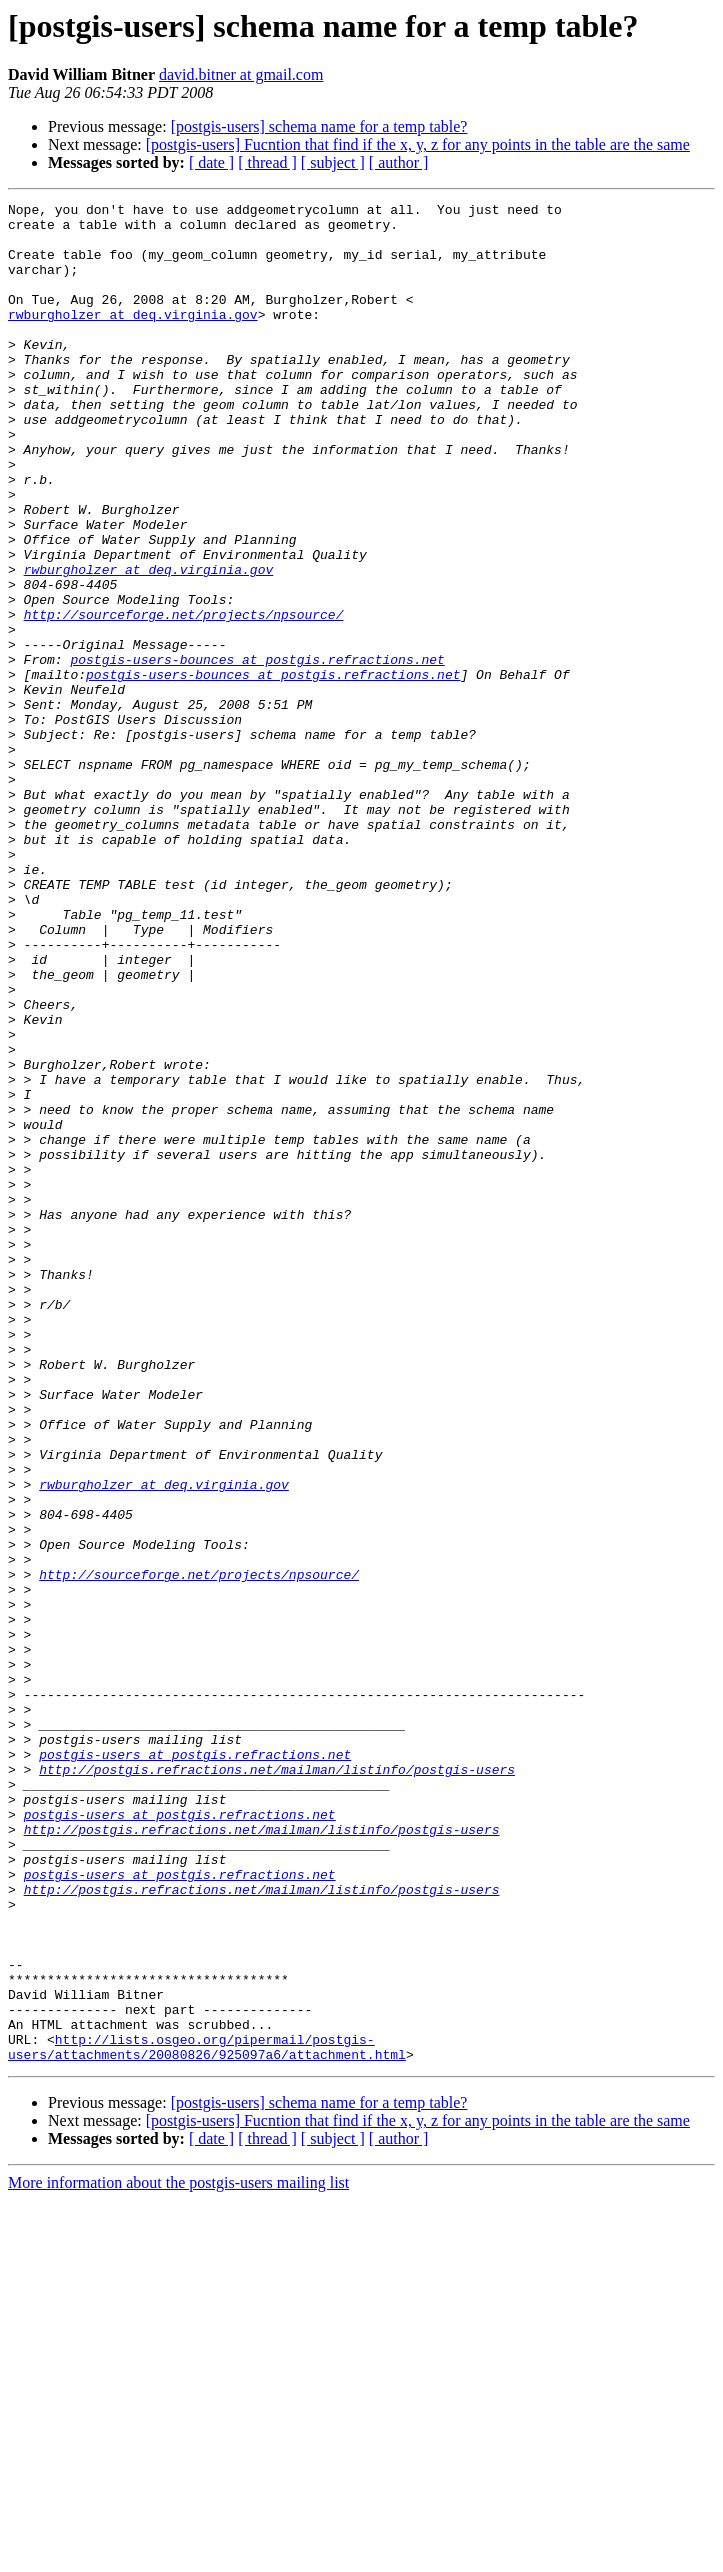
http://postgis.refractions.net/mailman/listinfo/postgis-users (277, 2084)
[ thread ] (267, 162)
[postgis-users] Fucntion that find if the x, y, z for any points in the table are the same (418, 144)
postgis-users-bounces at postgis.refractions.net (257, 752)
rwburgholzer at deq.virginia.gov (133, 338)
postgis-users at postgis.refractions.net (195, 2066)
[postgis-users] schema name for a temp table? (319, 126)
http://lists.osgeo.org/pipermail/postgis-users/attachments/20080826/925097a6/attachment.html (207, 2417)
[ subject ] (333, 162)
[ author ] (399, 162)
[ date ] (211, 162)
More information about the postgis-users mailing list (178, 2554)
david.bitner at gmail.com (241, 74)
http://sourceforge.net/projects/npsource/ (184, 698)
